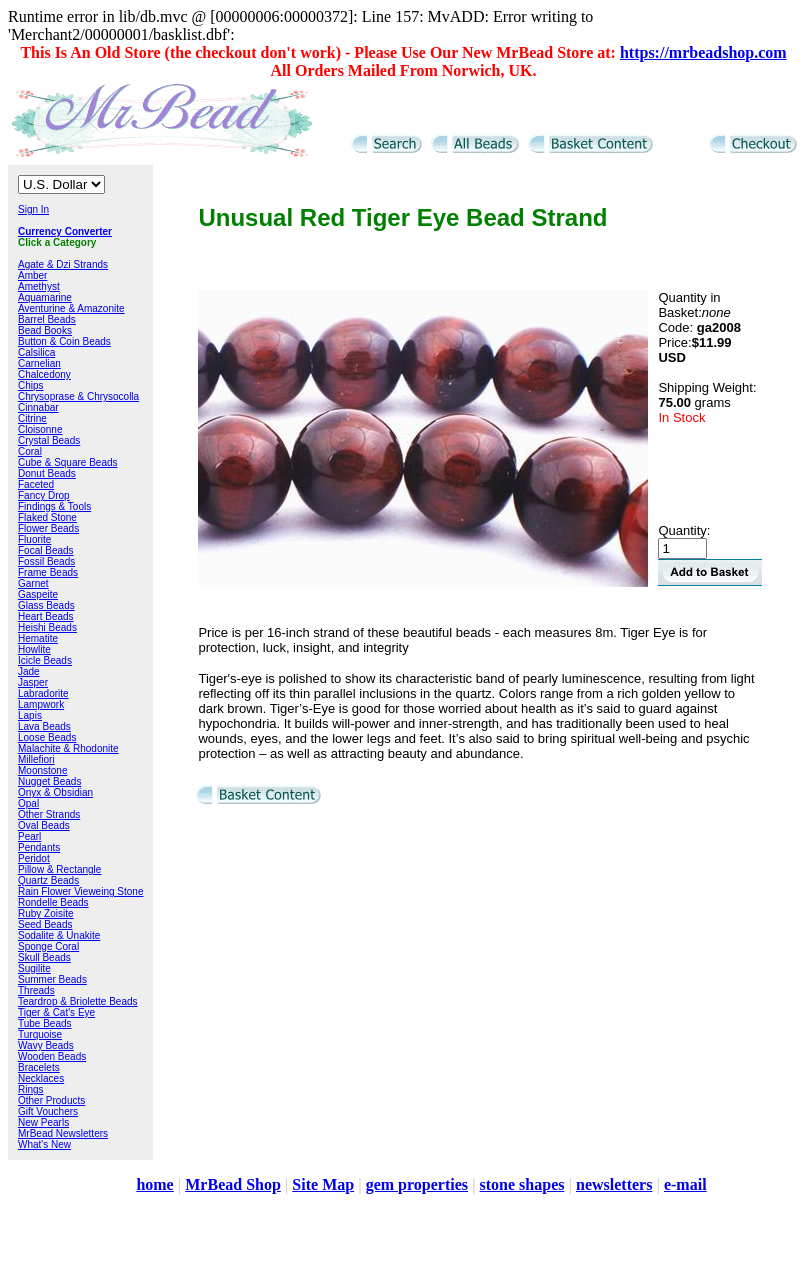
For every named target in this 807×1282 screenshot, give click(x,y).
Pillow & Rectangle (59, 869)
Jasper (33, 682)
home (154, 1184)
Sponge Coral (48, 946)
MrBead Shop (233, 1184)
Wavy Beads (46, 1045)
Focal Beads (46, 550)
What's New (44, 1144)
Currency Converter (65, 231)
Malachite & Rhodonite (68, 748)
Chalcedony (44, 374)
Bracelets (39, 1067)
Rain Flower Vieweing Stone (80, 891)
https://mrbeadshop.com (703, 52)
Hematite (38, 638)
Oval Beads (44, 825)
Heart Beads (46, 616)
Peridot (34, 858)
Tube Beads (45, 1023)
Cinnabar (38, 407)
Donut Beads (47, 473)
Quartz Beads (48, 880)
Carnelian (39, 363)
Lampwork (41, 704)
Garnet (33, 583)
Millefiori (36, 759)
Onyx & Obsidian (55, 792)
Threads (36, 990)
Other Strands (49, 814)
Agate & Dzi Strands (63, 264)
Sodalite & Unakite (59, 935)
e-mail (685, 1184)
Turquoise (40, 1034)
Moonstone (42, 770)
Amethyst (39, 286)
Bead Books (45, 330)
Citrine (32, 418)
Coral (30, 451)
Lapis (30, 715)
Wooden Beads (52, 1056)
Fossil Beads (46, 561)
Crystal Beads (49, 440)
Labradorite (43, 693)
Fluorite (34, 539)
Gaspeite (38, 594)
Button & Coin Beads (64, 341)
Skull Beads (44, 957)
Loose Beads (47, 737)
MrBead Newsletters (63, 1133)
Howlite (34, 649)
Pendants (39, 847)
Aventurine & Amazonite (71, 308)
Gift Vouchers (48, 1111)
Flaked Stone (47, 517)
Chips (31, 385)
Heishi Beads (47, 627)
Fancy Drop (44, 495)
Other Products (51, 1100)
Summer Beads (52, 979)
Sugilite (34, 968)
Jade (29, 671)
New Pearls (43, 1122)
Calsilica (36, 352)
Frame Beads (48, 572)
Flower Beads (48, 528)
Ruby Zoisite (46, 913)
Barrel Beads (47, 319)
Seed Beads (45, 924)
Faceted (36, 484)
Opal (28, 803)
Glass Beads (46, 605)
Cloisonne (40, 429)
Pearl (29, 836)
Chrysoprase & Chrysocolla (78, 396)
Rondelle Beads (53, 902)
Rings (31, 1089)
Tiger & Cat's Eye (56, 1012)
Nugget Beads (49, 781)
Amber (32, 275)
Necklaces (41, 1078)
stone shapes (522, 1184)
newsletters (614, 1184)
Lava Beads (44, 726)
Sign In (33, 209)
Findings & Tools (54, 506)
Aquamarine (45, 297)
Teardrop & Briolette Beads (78, 1001)
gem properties (417, 1184)
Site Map (323, 1184)
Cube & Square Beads (68, 462)
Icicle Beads (45, 660)
